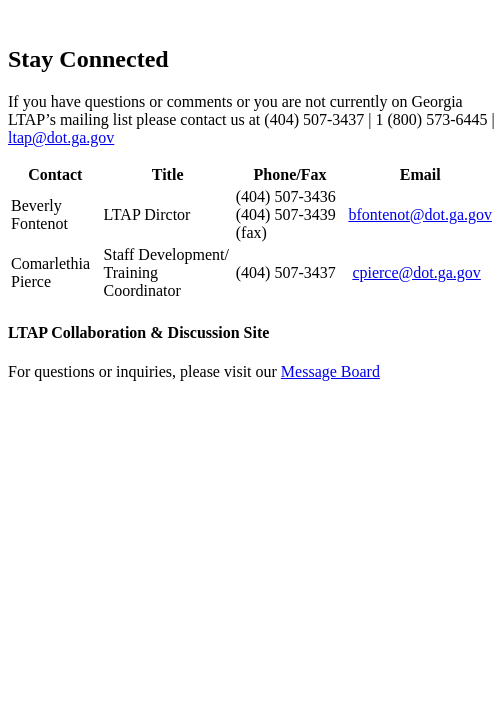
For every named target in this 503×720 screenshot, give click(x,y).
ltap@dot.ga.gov (61, 137)
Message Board (330, 371)
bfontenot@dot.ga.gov (420, 214)
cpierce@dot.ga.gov (416, 272)
